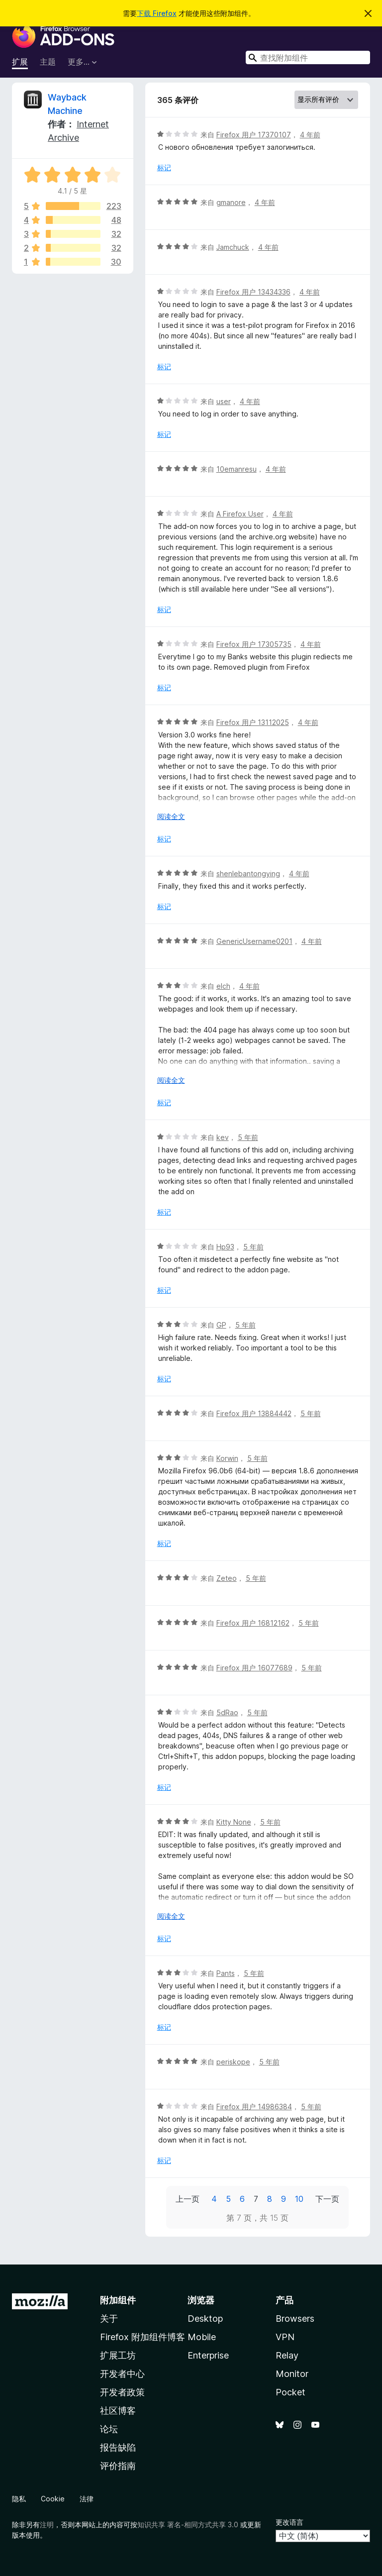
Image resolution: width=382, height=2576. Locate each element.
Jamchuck (232, 247)
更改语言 (289, 2522)
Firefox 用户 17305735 (253, 644)
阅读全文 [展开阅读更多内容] (171, 816)
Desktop (205, 2318)
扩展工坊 (118, 2355)
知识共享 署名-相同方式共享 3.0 (187, 2524)
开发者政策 (122, 2392)
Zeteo (226, 1578)
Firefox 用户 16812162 (252, 1623)
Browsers (295, 2318)
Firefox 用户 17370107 (253, 134)
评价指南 (118, 2466)
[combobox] (308, 57)
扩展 (20, 62)
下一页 (327, 2199)
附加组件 (118, 2300)
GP (221, 1325)
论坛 (109, 2429)
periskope (233, 2062)
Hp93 (225, 1246)
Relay (287, 2355)
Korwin (227, 1458)
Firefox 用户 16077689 (254, 1667)
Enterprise (208, 2355)
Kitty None (233, 1822)
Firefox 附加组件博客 (142, 2337)
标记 (164, 167)
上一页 (187, 2199)
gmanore (231, 202)
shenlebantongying (248, 873)
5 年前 (248, 1137)
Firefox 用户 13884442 (253, 1413)
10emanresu (236, 469)
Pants (225, 1973)
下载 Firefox (157, 13)
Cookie (53, 2498)
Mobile (202, 2337)
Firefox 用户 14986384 (254, 2106)
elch (223, 986)
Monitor (292, 2374)
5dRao (227, 1712)
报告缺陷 (118, 2447)
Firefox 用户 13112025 (252, 722)
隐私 (19, 2498)
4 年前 (310, 134)
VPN (285, 2337)
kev (222, 1137)
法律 (87, 2498)
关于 (109, 2318)
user (223, 401)
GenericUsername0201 (254, 941)
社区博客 (118, 2410)
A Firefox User (240, 514)
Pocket (290, 2392)
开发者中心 (122, 2374)
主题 (48, 62)
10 (299, 2199)
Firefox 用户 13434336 (253, 292)
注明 (47, 2524)
